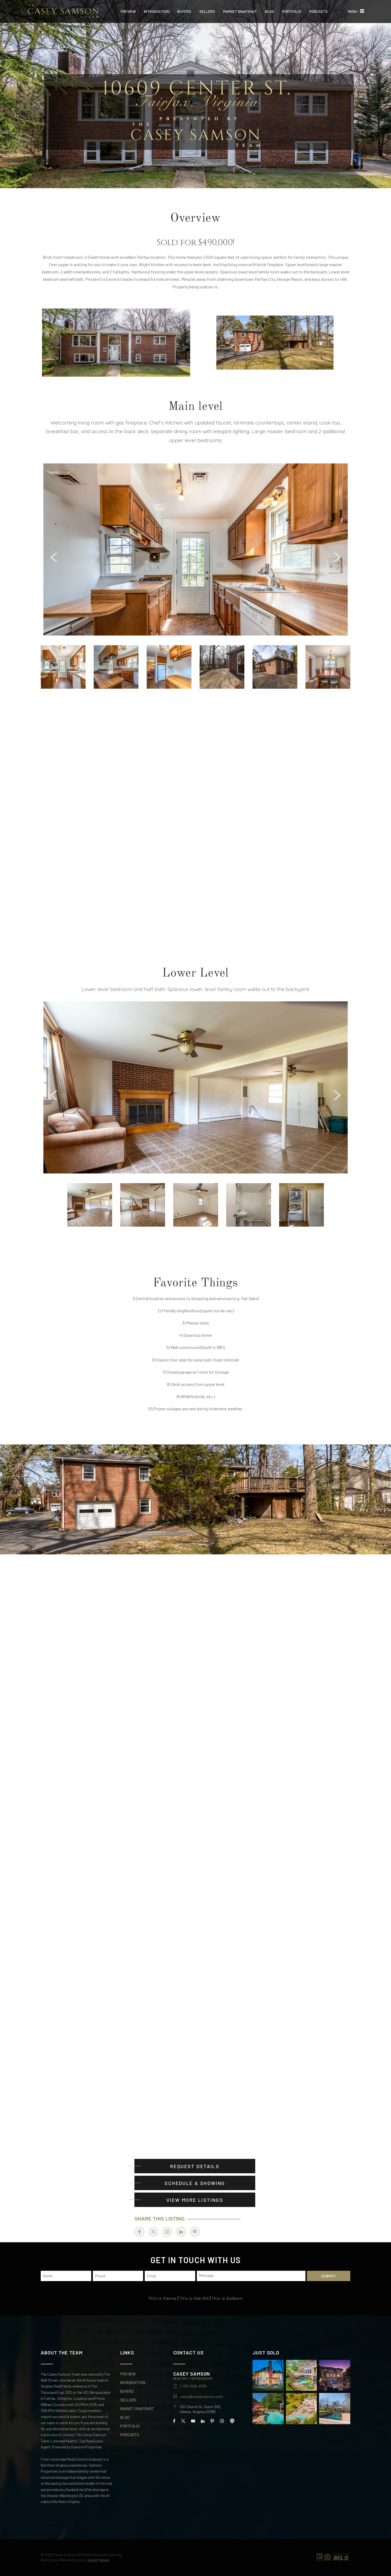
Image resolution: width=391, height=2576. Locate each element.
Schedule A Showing (195, 2183)
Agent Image (98, 2560)
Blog (269, 11)
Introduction (156, 11)
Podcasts (318, 11)
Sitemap (115, 2555)
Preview (128, 11)
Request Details (194, 2166)
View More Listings (194, 2200)
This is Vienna (162, 2298)
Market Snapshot (240, 11)
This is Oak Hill (194, 2298)
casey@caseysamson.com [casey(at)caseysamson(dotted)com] (201, 2396)
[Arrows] (140, 552)
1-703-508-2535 (193, 2386)
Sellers (207, 11)
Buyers (184, 11)
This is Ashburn (227, 2298)
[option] (195, 549)
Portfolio (291, 11)
